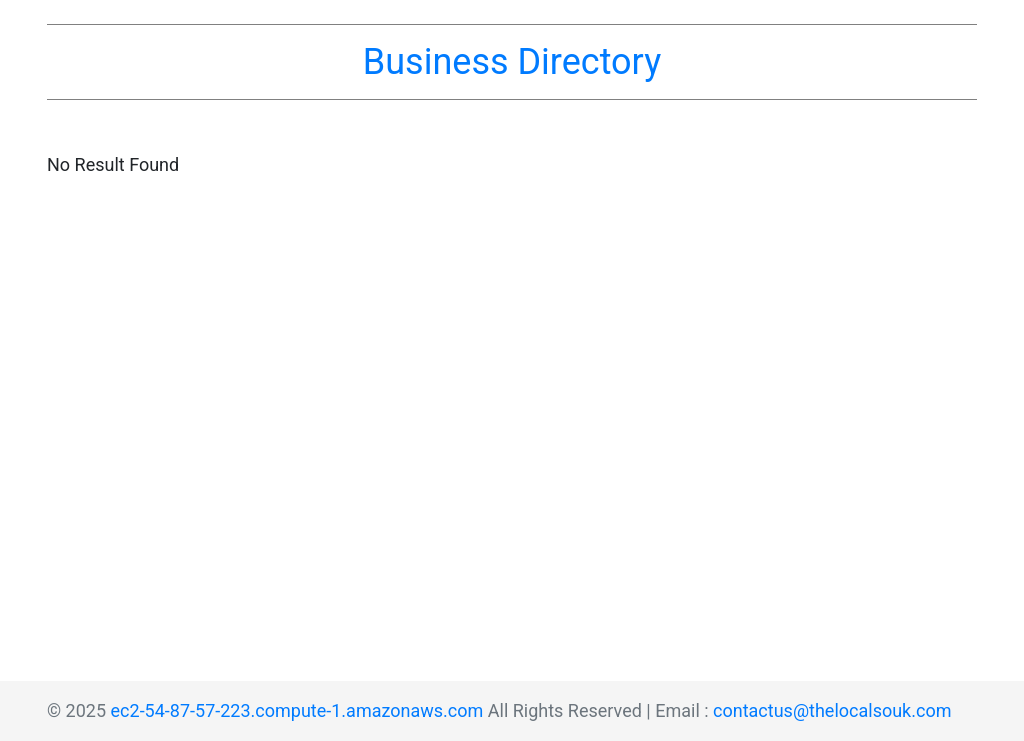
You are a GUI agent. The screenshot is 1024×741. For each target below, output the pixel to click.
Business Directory (512, 62)
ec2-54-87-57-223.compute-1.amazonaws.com (297, 710)
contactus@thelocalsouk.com (832, 710)
